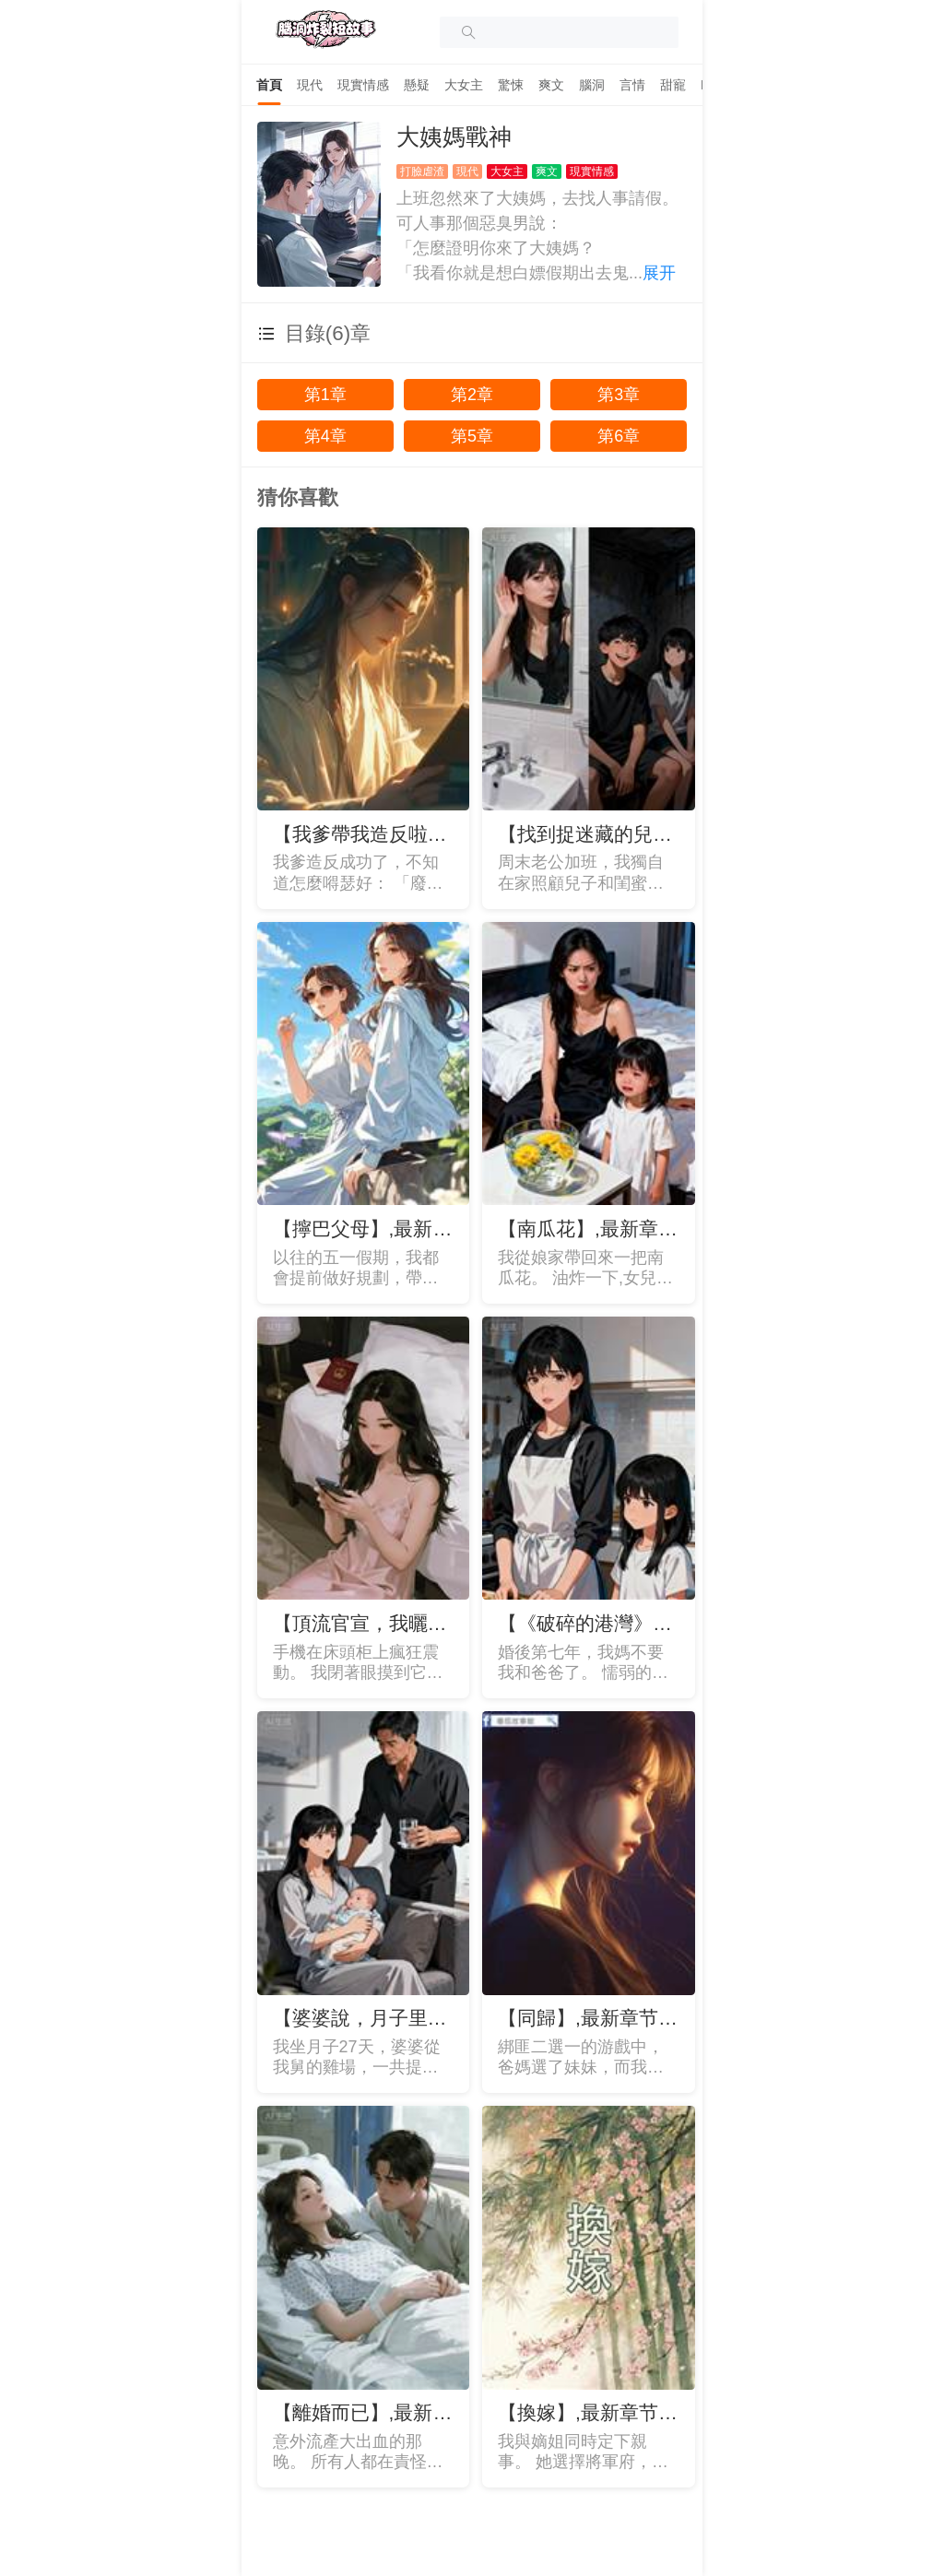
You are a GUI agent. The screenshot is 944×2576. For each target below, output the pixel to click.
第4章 (325, 436)
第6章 (618, 436)
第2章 (472, 394)
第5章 (472, 436)
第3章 (618, 394)
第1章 (325, 394)
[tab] (269, 85)
